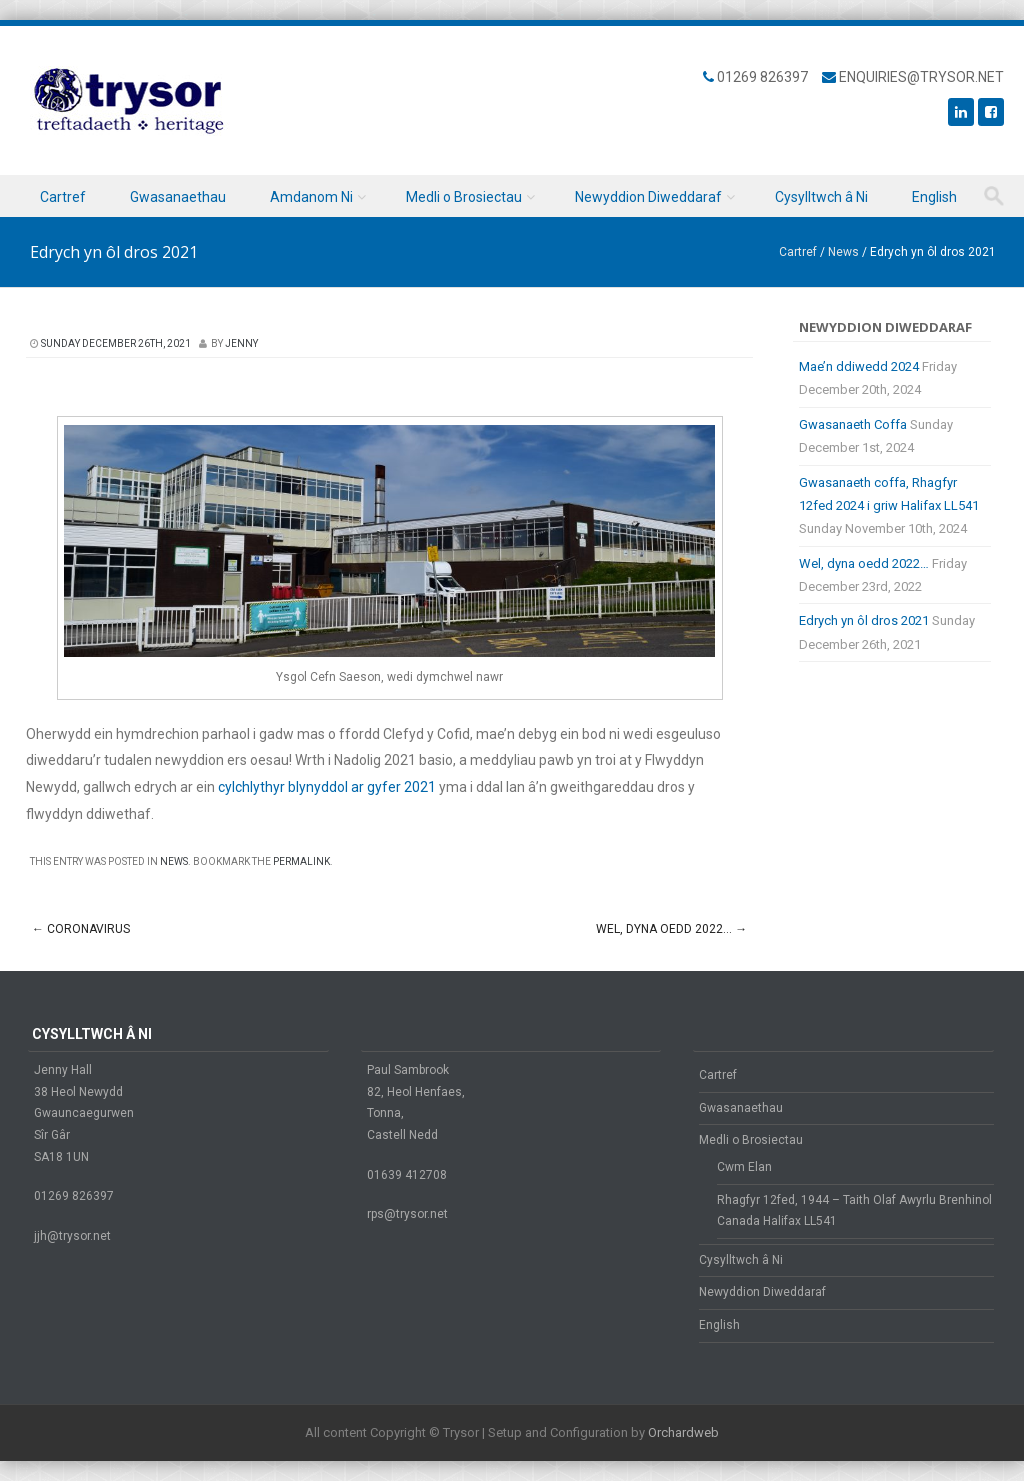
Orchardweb (683, 1432)
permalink (301, 861)
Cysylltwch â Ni (821, 197)
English (934, 197)
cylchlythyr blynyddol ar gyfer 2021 (327, 787)
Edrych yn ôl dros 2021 (864, 620)
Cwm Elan (744, 1167)
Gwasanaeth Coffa (853, 424)
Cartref (63, 197)
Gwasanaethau (178, 197)
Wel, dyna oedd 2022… (671, 929)
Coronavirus (81, 929)
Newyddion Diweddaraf (648, 197)
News (843, 252)
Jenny (241, 343)
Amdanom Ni (311, 197)
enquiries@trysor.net (921, 77)
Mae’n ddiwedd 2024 (859, 366)
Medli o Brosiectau (464, 197)
